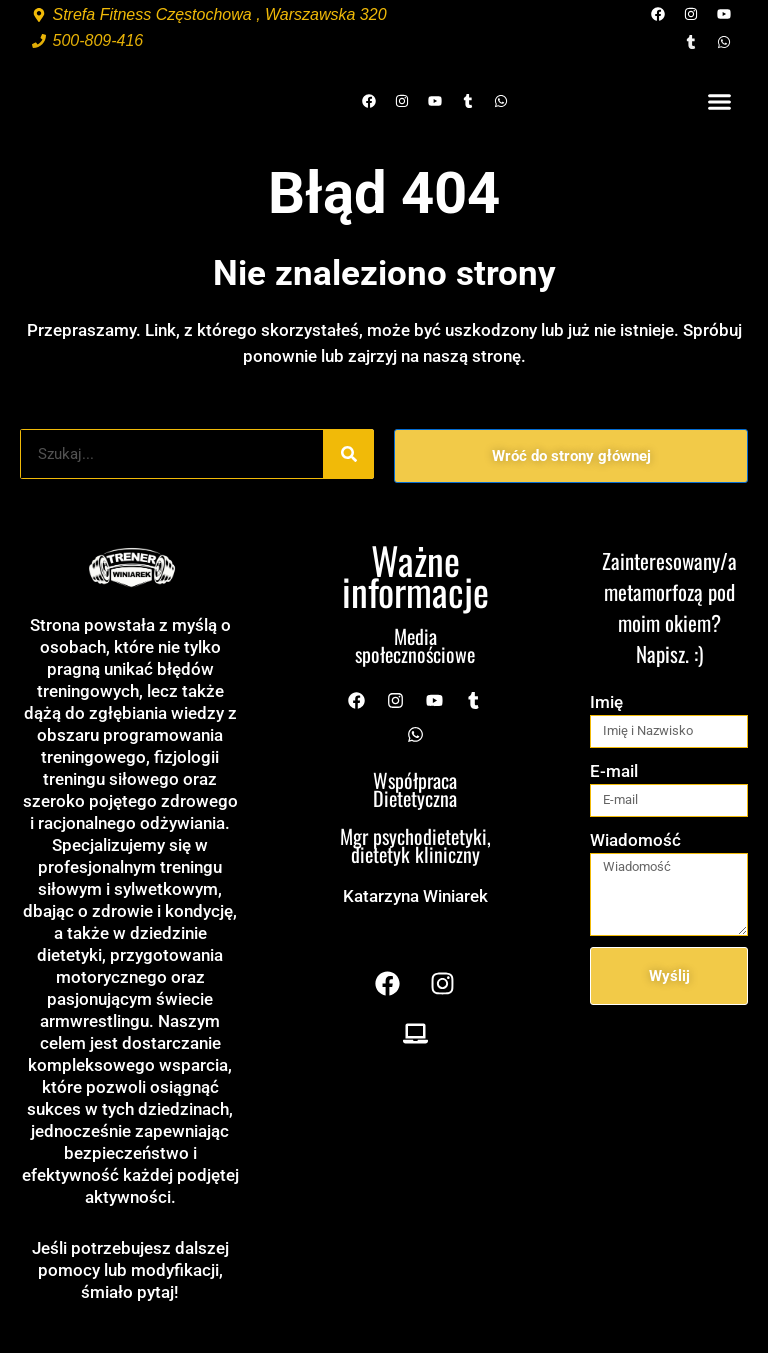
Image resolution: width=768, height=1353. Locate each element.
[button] (720, 101)
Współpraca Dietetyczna (415, 789)
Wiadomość (635, 840)
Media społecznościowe (415, 645)
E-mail (614, 771)
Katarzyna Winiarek (415, 896)
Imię (606, 702)
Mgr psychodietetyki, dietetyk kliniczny (415, 845)
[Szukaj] (349, 454)
